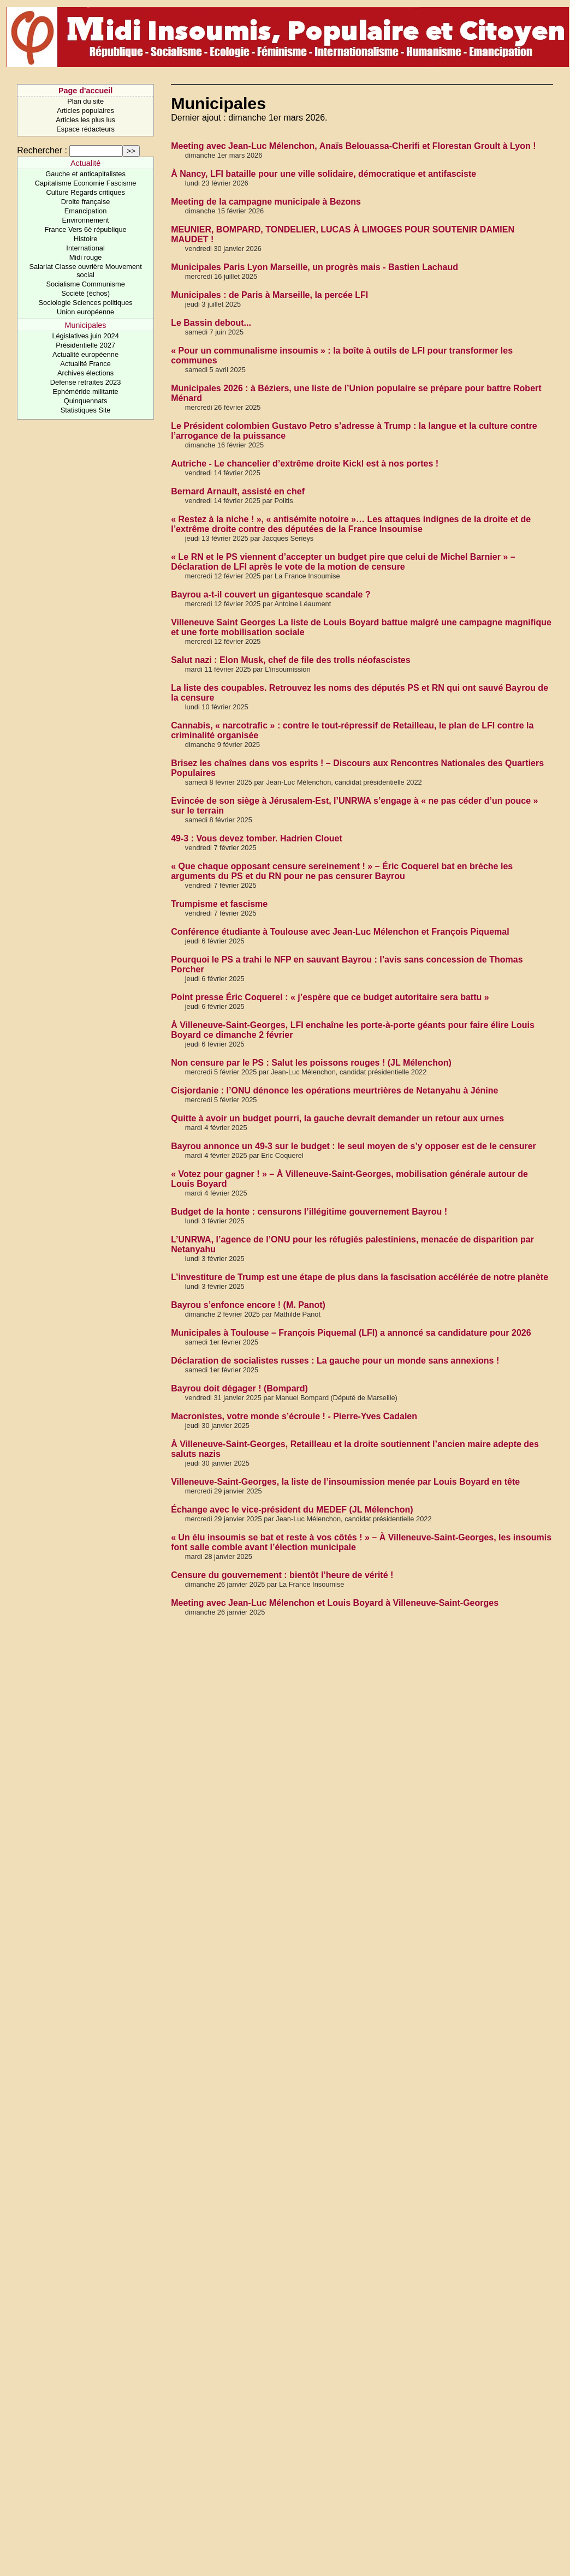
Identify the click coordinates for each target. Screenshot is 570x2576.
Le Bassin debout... (211, 322)
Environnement (85, 220)
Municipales (85, 325)
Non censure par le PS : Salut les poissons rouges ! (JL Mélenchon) (311, 1062)
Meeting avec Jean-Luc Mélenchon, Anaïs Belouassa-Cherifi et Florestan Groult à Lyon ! (353, 146)
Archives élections (85, 373)
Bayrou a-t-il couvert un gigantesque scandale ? (270, 594)
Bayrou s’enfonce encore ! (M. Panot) (248, 1305)
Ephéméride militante (85, 391)
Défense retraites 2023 (85, 382)
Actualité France (85, 364)
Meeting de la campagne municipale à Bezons (266, 201)
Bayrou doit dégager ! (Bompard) (239, 1388)
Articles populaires (85, 110)
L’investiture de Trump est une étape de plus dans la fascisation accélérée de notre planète (359, 1277)
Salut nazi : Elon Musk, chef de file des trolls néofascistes (290, 660)
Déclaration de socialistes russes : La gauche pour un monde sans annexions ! (335, 1360)
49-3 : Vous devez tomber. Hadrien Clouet (256, 838)
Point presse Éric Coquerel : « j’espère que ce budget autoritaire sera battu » (330, 997)
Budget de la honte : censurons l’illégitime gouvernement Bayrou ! (309, 1211)
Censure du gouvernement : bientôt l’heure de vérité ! (282, 1575)
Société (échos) (85, 293)
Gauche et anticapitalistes (85, 174)
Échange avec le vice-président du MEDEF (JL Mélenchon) (292, 1509)
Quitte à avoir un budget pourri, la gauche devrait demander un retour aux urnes (337, 1118)
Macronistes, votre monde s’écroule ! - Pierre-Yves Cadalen (294, 1416)
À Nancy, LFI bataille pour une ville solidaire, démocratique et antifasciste (323, 173)
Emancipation (85, 211)
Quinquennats (86, 401)
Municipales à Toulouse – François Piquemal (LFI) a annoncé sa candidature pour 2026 (351, 1332)
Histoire (85, 239)
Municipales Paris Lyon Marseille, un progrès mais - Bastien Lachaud (314, 267)
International (85, 248)
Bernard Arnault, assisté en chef (238, 491)
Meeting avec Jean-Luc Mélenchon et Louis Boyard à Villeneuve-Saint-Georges (334, 1602)
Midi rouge (85, 257)
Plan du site (85, 101)
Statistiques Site (86, 410)
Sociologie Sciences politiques (86, 302)
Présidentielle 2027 (85, 345)
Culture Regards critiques (85, 192)
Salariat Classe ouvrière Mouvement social (85, 270)
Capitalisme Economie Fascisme (85, 183)
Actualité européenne (85, 354)
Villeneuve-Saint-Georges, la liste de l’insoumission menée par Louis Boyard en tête (345, 1481)
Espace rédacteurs (85, 129)
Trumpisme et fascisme (219, 904)
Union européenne (85, 312)
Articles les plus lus (85, 120)
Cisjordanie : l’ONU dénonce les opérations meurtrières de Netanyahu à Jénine (334, 1090)
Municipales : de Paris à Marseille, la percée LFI (269, 295)
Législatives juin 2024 (85, 336)
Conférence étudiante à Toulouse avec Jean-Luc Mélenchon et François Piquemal (340, 931)
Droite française (85, 202)
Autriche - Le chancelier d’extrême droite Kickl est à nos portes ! (304, 463)
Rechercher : (42, 150)
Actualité (85, 163)
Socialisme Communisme (85, 284)
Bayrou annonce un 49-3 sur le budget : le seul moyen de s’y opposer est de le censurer (353, 1146)
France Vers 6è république (86, 229)
